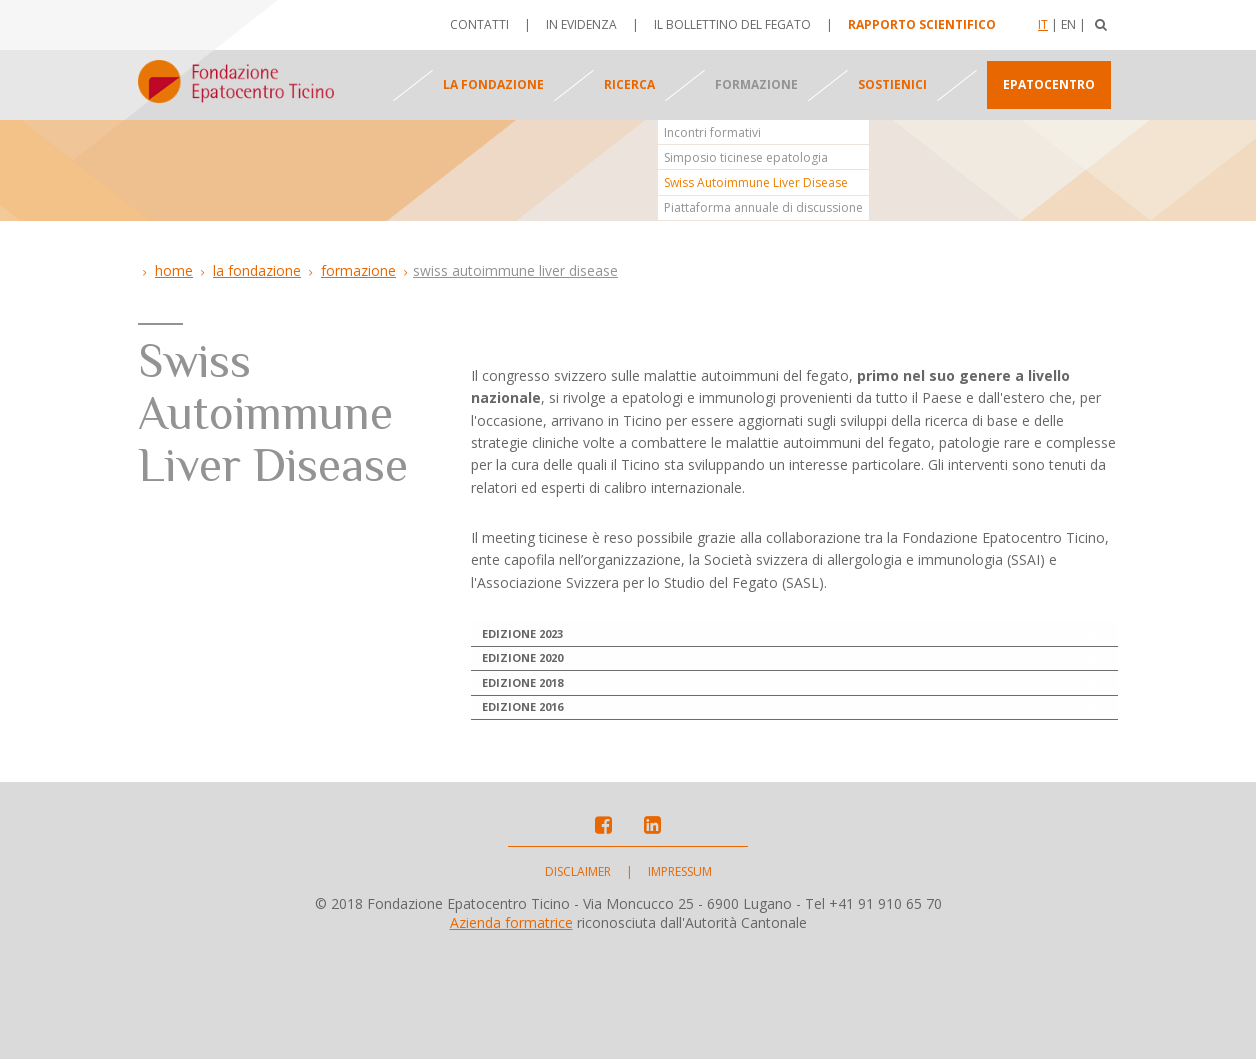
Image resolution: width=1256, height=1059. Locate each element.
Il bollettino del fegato (732, 24)
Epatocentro (1049, 84)
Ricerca (629, 84)
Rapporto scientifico (922, 24)
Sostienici (892, 84)
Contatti (479, 24)
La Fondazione (257, 270)
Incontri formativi (712, 132)
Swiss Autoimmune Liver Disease (756, 182)
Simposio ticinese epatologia (746, 157)
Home (174, 270)
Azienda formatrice (511, 1030)
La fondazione (493, 84)
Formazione (756, 84)
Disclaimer (578, 979)
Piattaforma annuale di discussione (763, 207)
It (1043, 24)
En (1068, 24)
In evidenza (581, 24)
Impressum (680, 979)
